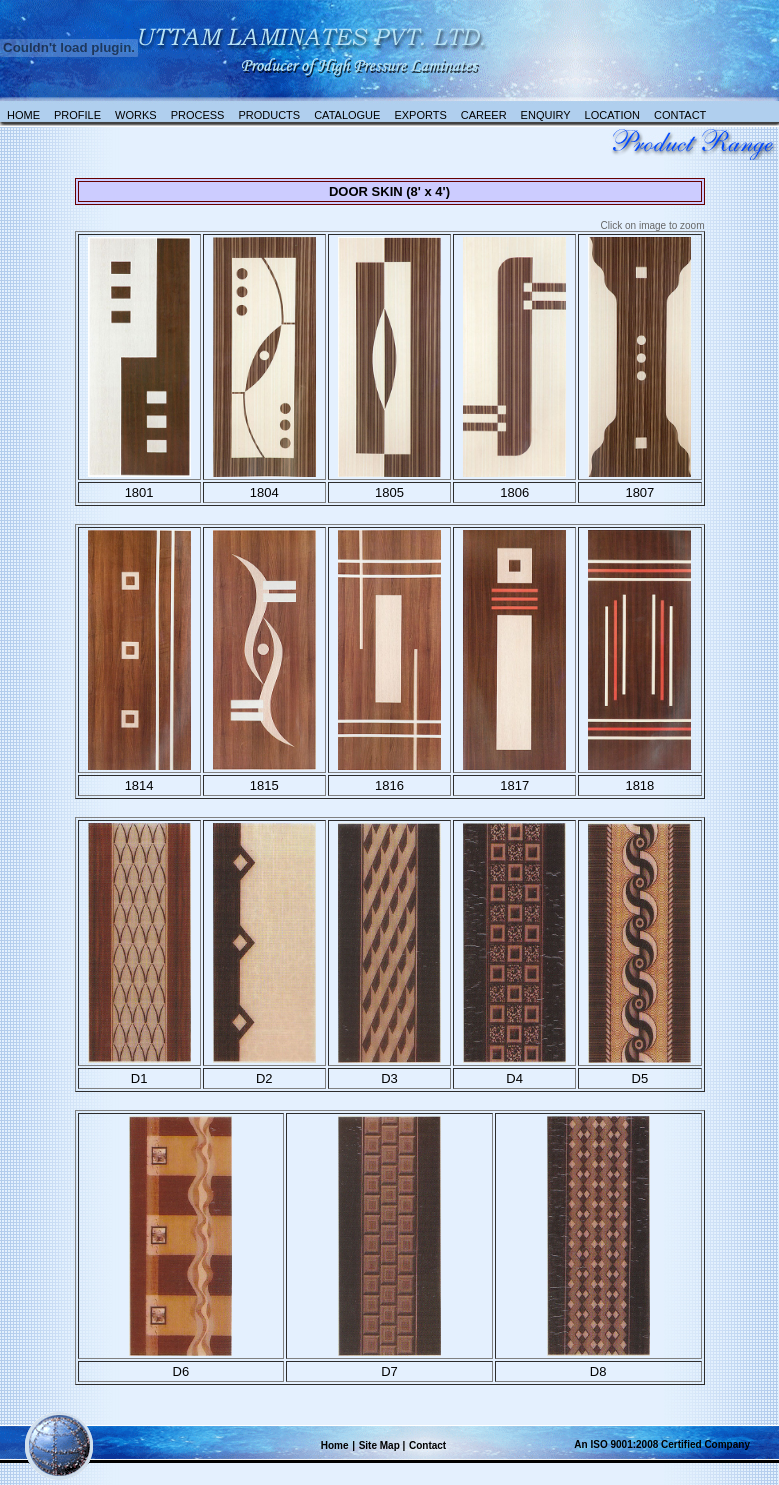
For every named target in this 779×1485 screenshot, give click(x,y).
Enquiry (546, 115)
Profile (77, 115)
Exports (420, 115)
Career (484, 115)
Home (23, 115)
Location (612, 115)
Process (198, 115)
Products (269, 115)
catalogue (347, 115)
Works (136, 115)
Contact (680, 115)
